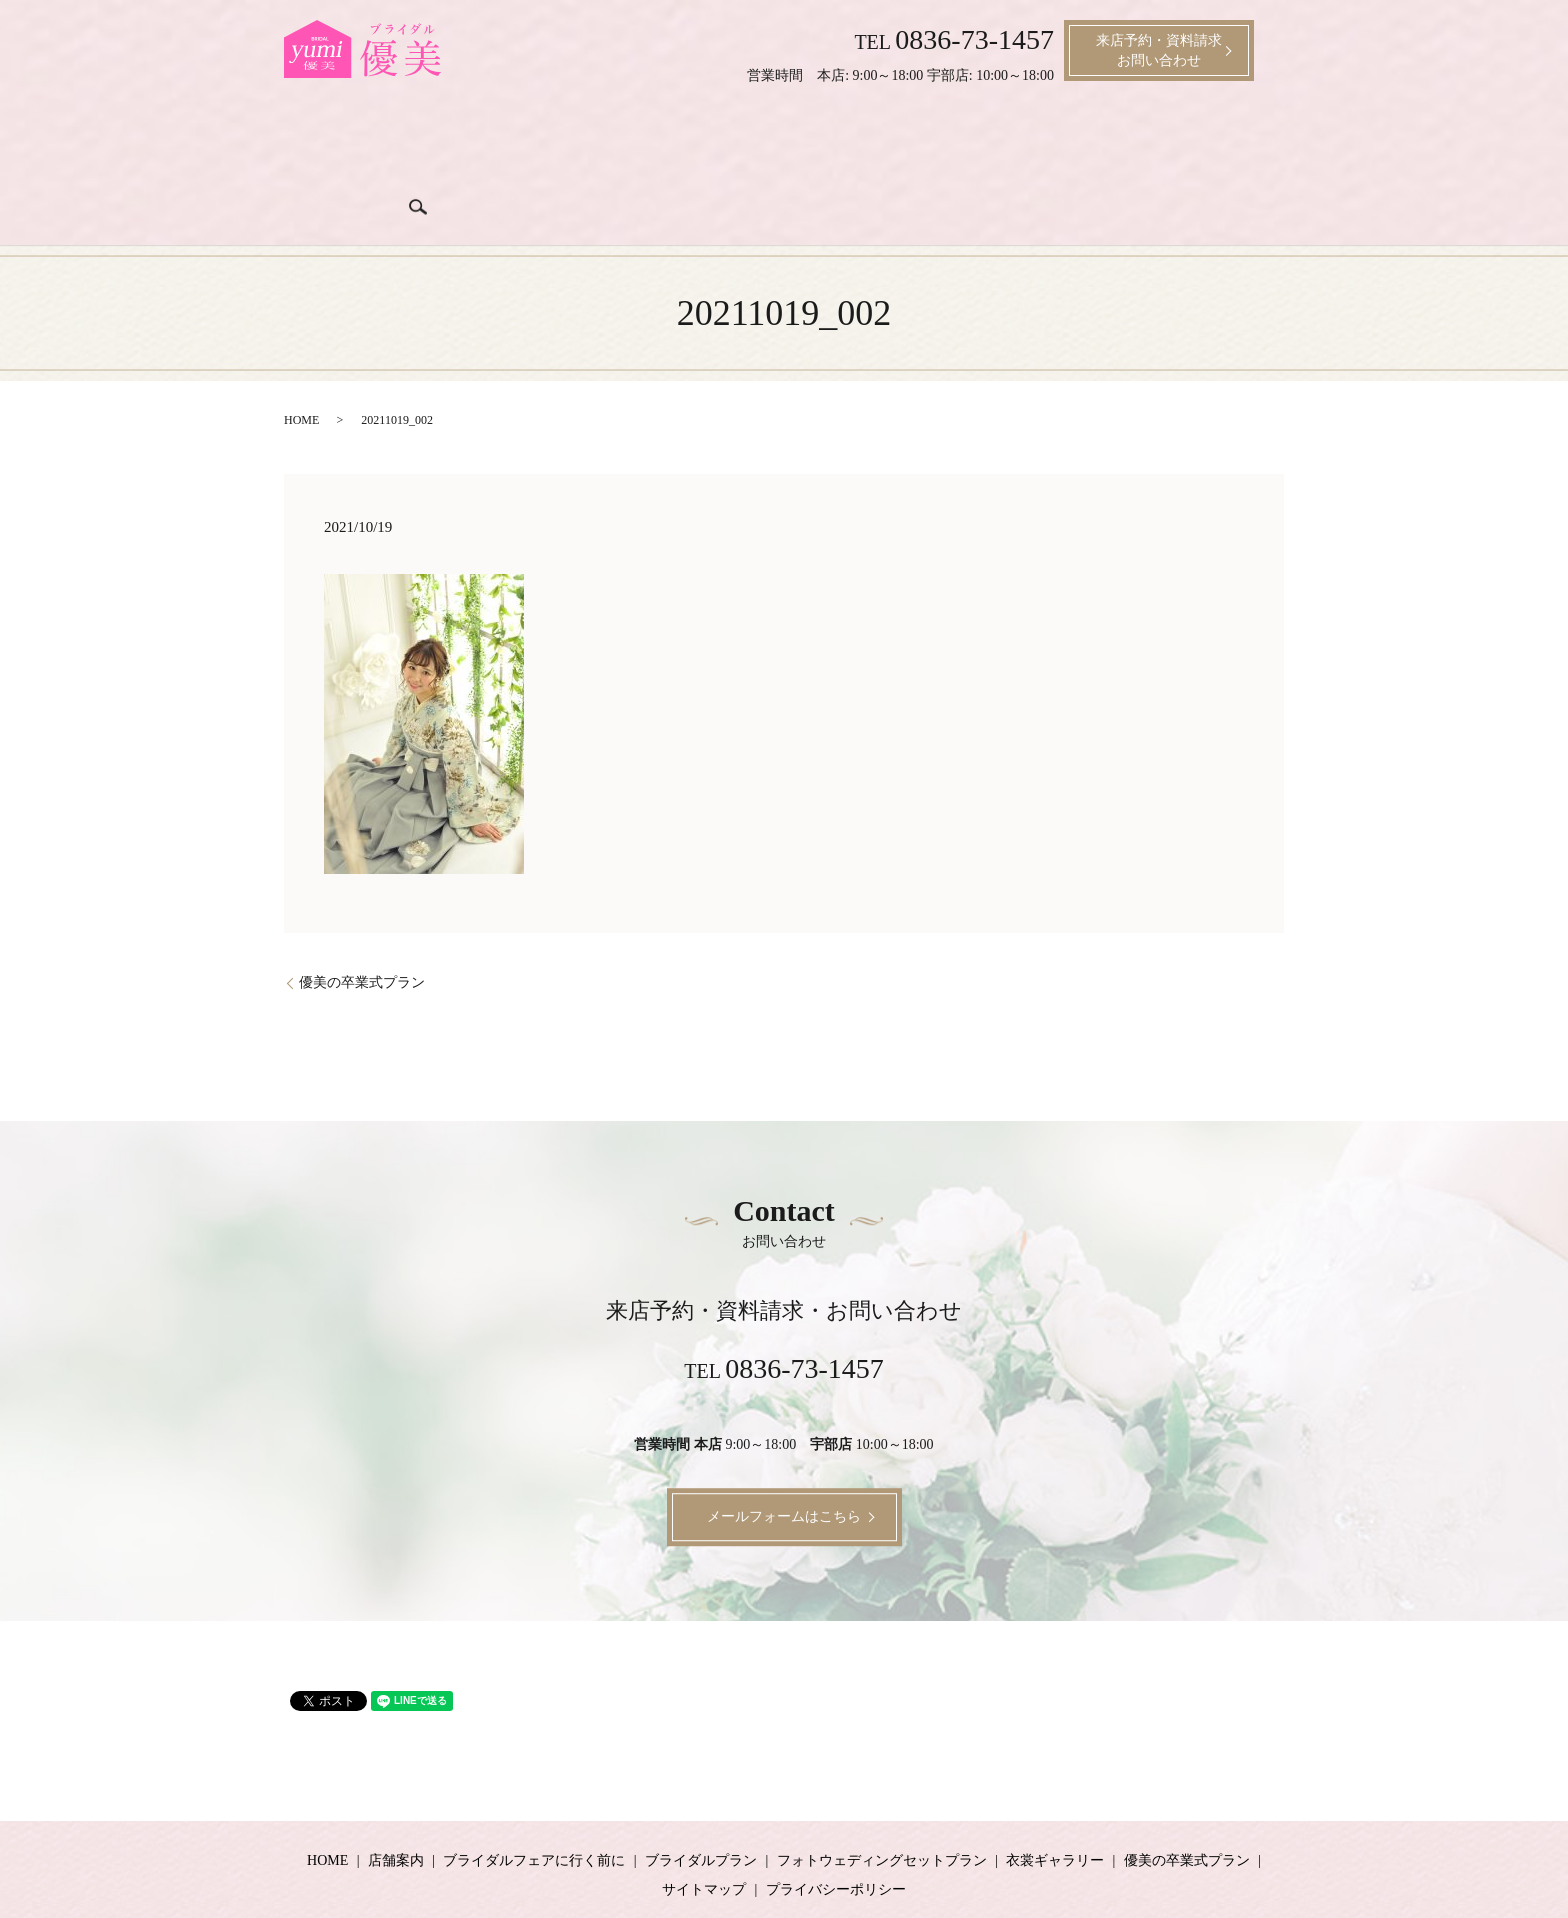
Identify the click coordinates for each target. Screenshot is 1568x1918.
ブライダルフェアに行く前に (526, 142)
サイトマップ (704, 1824)
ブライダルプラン (687, 142)
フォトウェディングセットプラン (882, 1795)
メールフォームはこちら (784, 1452)
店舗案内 (393, 142)
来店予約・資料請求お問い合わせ (1159, 50)
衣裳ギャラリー (988, 142)
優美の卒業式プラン (362, 917)
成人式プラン (1093, 142)
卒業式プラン (1191, 142)
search (1262, 140)
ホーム (330, 142)
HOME (301, 356)
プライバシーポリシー (836, 1824)
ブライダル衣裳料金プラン (841, 142)
